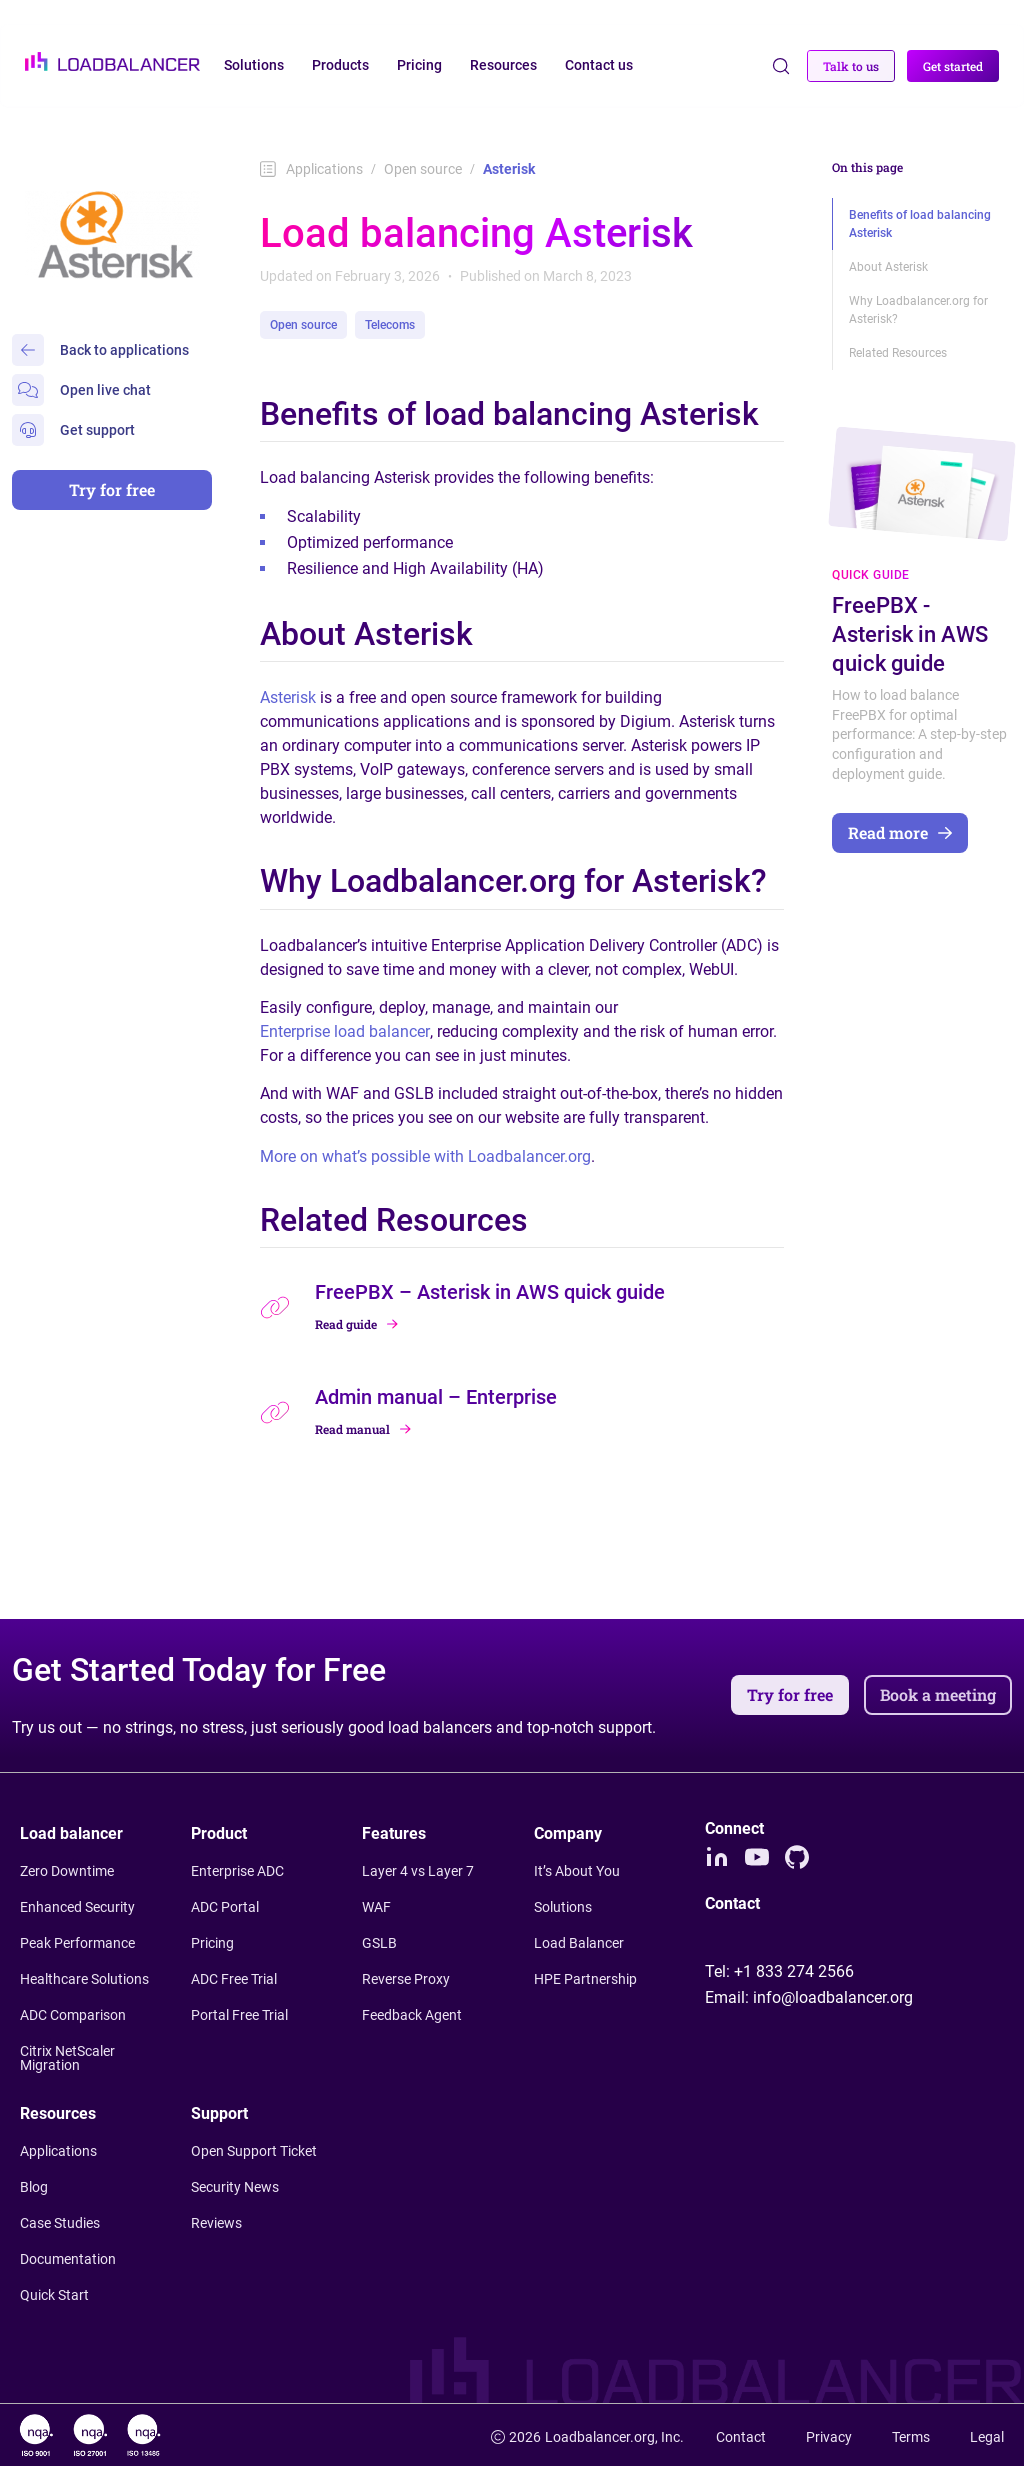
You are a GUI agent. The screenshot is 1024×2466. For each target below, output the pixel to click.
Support (219, 2113)
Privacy (829, 2437)
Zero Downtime (67, 1871)
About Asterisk (888, 267)
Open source (423, 169)
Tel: (779, 1971)
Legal (987, 2437)
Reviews (216, 2223)
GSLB (379, 1943)
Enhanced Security (77, 1907)
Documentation (68, 2259)
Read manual (363, 1429)
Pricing (212, 1943)
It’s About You (577, 1871)
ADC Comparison (73, 2015)
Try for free (112, 489)
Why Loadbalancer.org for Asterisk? (918, 310)
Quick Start (54, 2295)
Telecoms (390, 325)
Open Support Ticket (254, 2151)
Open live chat (81, 390)
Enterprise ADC (237, 1871)
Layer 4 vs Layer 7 (418, 1871)
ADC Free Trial (234, 1979)
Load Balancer (579, 1943)
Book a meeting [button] (938, 1694)
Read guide (356, 1324)
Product (219, 1833)
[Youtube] (757, 1857)
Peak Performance (77, 1943)
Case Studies (60, 2223)
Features (394, 1833)
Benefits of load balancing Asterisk (920, 224)
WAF (376, 1907)
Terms (911, 2437)
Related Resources (898, 353)
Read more (900, 832)
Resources (58, 2113)
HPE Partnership (585, 1979)
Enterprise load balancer (345, 1031)
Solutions (563, 1907)
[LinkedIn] (717, 1857)
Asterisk (290, 697)
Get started (953, 66)
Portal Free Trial (239, 2015)
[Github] (797, 1857)
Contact (741, 2437)
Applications (311, 169)
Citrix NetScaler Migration (67, 2058)
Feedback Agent (412, 2015)
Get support (73, 430)
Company (568, 1833)
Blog (34, 2187)
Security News (235, 2187)
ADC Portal (225, 1907)
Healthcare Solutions (84, 1979)
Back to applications (100, 350)
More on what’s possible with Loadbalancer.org (425, 1156)
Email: (809, 1997)
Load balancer (71, 1833)
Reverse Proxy (406, 1979)
